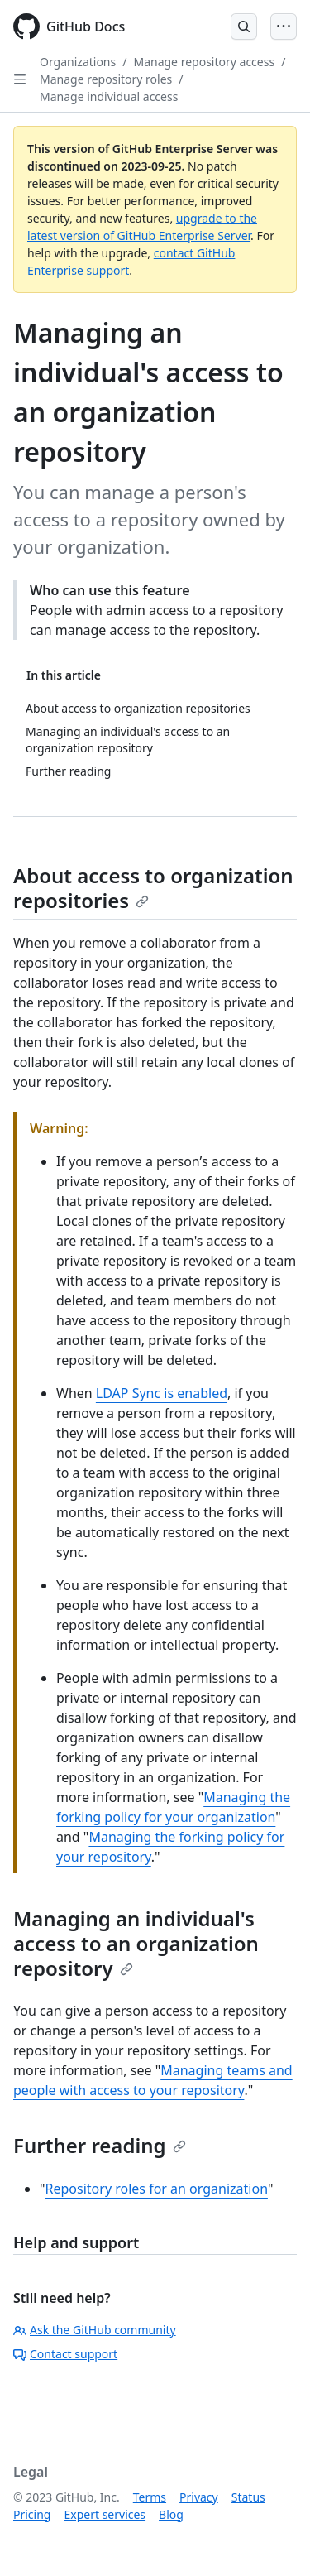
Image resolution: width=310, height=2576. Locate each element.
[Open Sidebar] (20, 79)
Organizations (78, 62)
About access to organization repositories (153, 888)
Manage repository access (203, 62)
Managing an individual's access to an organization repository (136, 1943)
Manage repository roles (106, 79)
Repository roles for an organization (156, 2189)
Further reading (99, 2145)
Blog (171, 2514)
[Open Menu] (283, 26)
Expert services (104, 2514)
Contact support (65, 2354)
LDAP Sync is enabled (161, 1393)
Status (248, 2497)
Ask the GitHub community (94, 2330)
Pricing (31, 2514)
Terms (149, 2497)
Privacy (198, 2497)
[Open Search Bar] (244, 26)
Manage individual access (109, 96)
